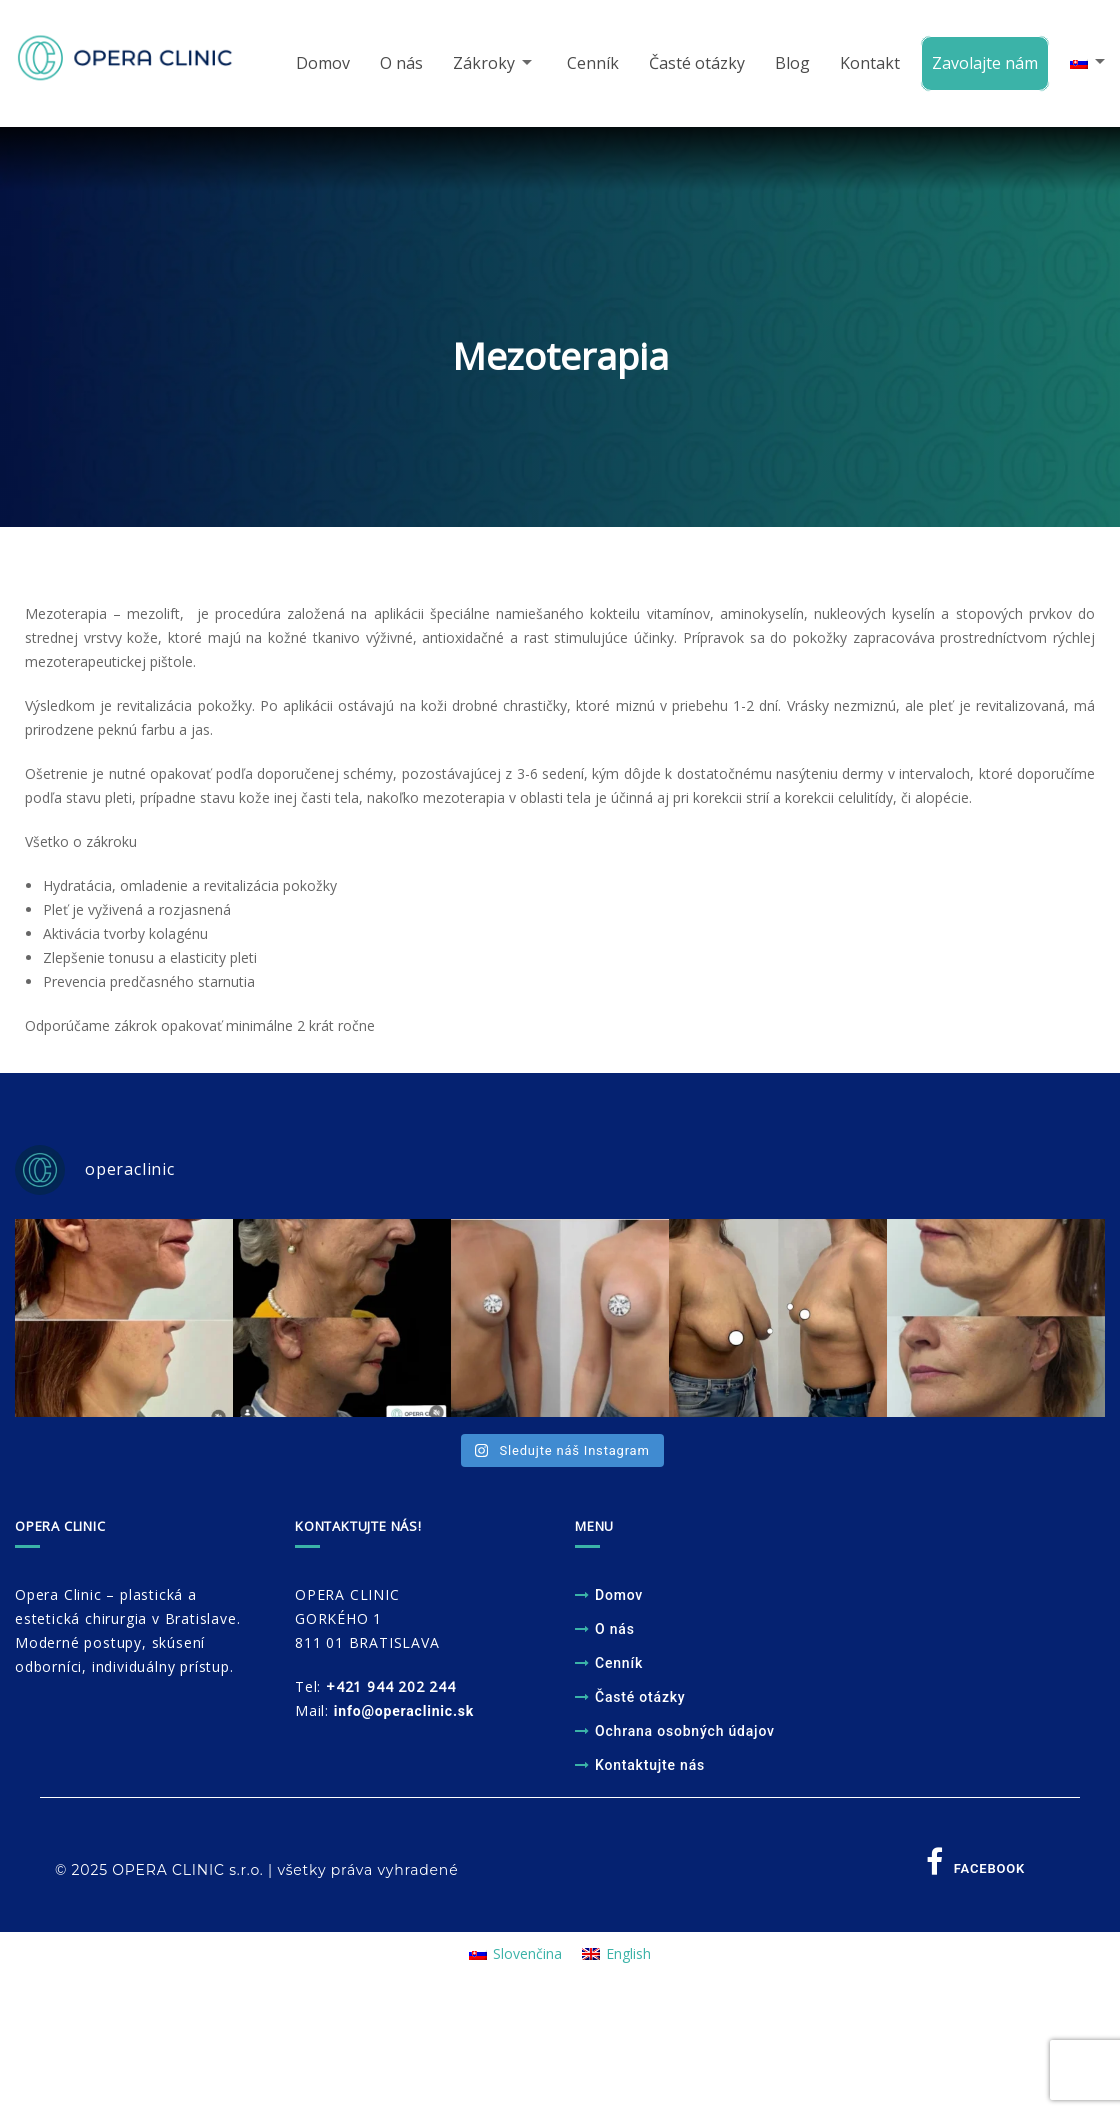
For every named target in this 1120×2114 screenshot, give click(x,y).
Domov (317, 64)
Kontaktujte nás (650, 1768)
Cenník (590, 64)
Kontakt (867, 64)
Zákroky (478, 64)
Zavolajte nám (982, 64)
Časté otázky (694, 64)
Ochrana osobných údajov (685, 1734)
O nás (395, 64)
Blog (789, 64)
